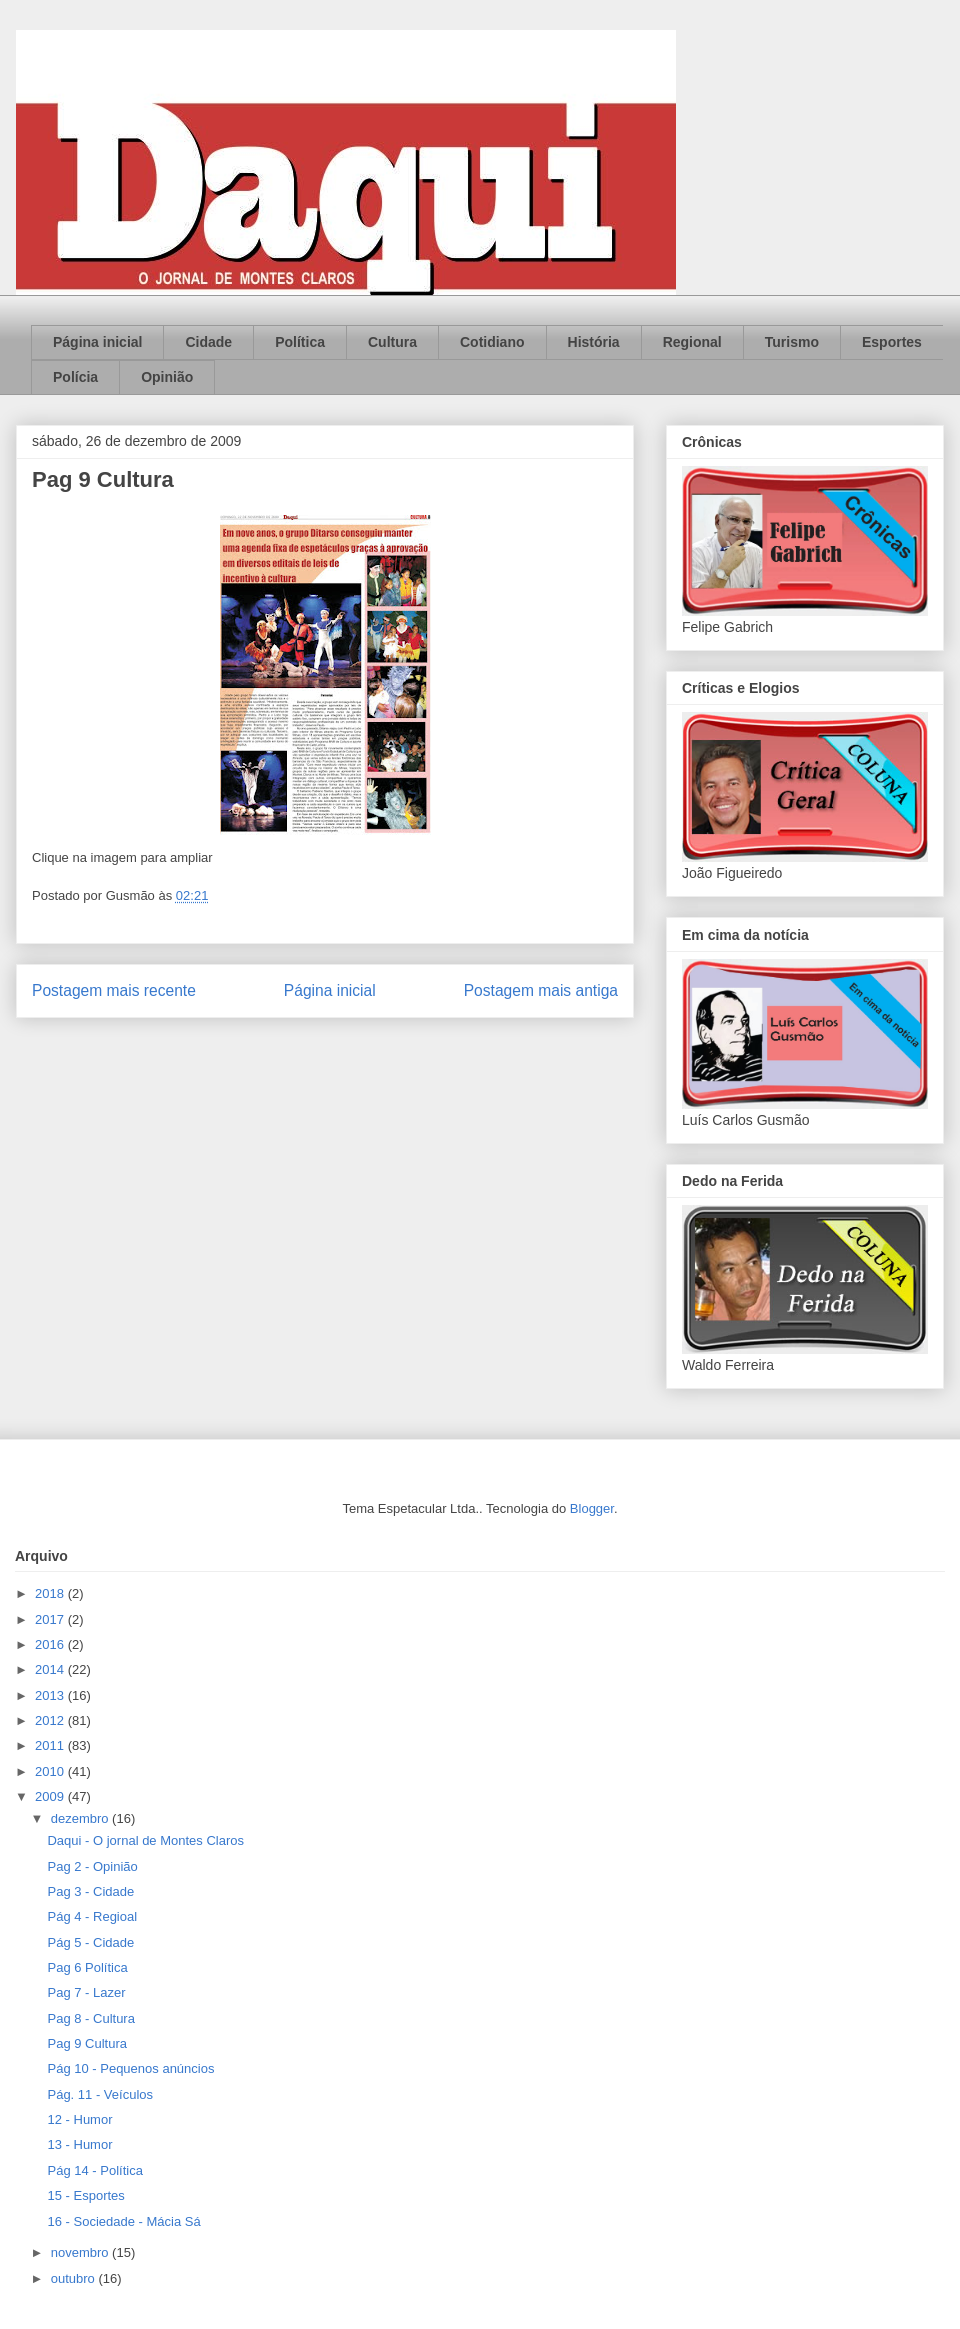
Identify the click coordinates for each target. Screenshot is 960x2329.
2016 (51, 1644)
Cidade (208, 342)
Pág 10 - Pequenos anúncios (130, 2068)
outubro (75, 2278)
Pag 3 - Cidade (90, 1891)
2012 (51, 1720)
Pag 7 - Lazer (86, 1992)
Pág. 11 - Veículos (100, 2094)
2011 (51, 1745)
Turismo (792, 342)
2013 (51, 1695)
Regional (692, 342)
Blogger (592, 1508)
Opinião (167, 377)
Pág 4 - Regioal (92, 1916)
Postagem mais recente (114, 990)
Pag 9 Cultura (87, 2043)
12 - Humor (79, 2119)
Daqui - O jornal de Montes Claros (145, 1840)
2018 (51, 1593)
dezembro (81, 1818)
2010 (51, 1771)
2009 (51, 1796)
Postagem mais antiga (541, 990)
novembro (81, 2252)
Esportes (892, 342)
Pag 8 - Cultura (90, 2018)
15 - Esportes (85, 2195)
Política (300, 342)
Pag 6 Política (87, 1967)
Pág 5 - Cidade (90, 1942)
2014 (51, 1669)
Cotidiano (492, 342)
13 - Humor (79, 2144)
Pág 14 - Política (94, 2170)
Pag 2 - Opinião (92, 1866)
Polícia (75, 377)
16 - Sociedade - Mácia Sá (123, 2221)
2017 (51, 1619)
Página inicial (97, 342)
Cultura (392, 342)
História (594, 342)
